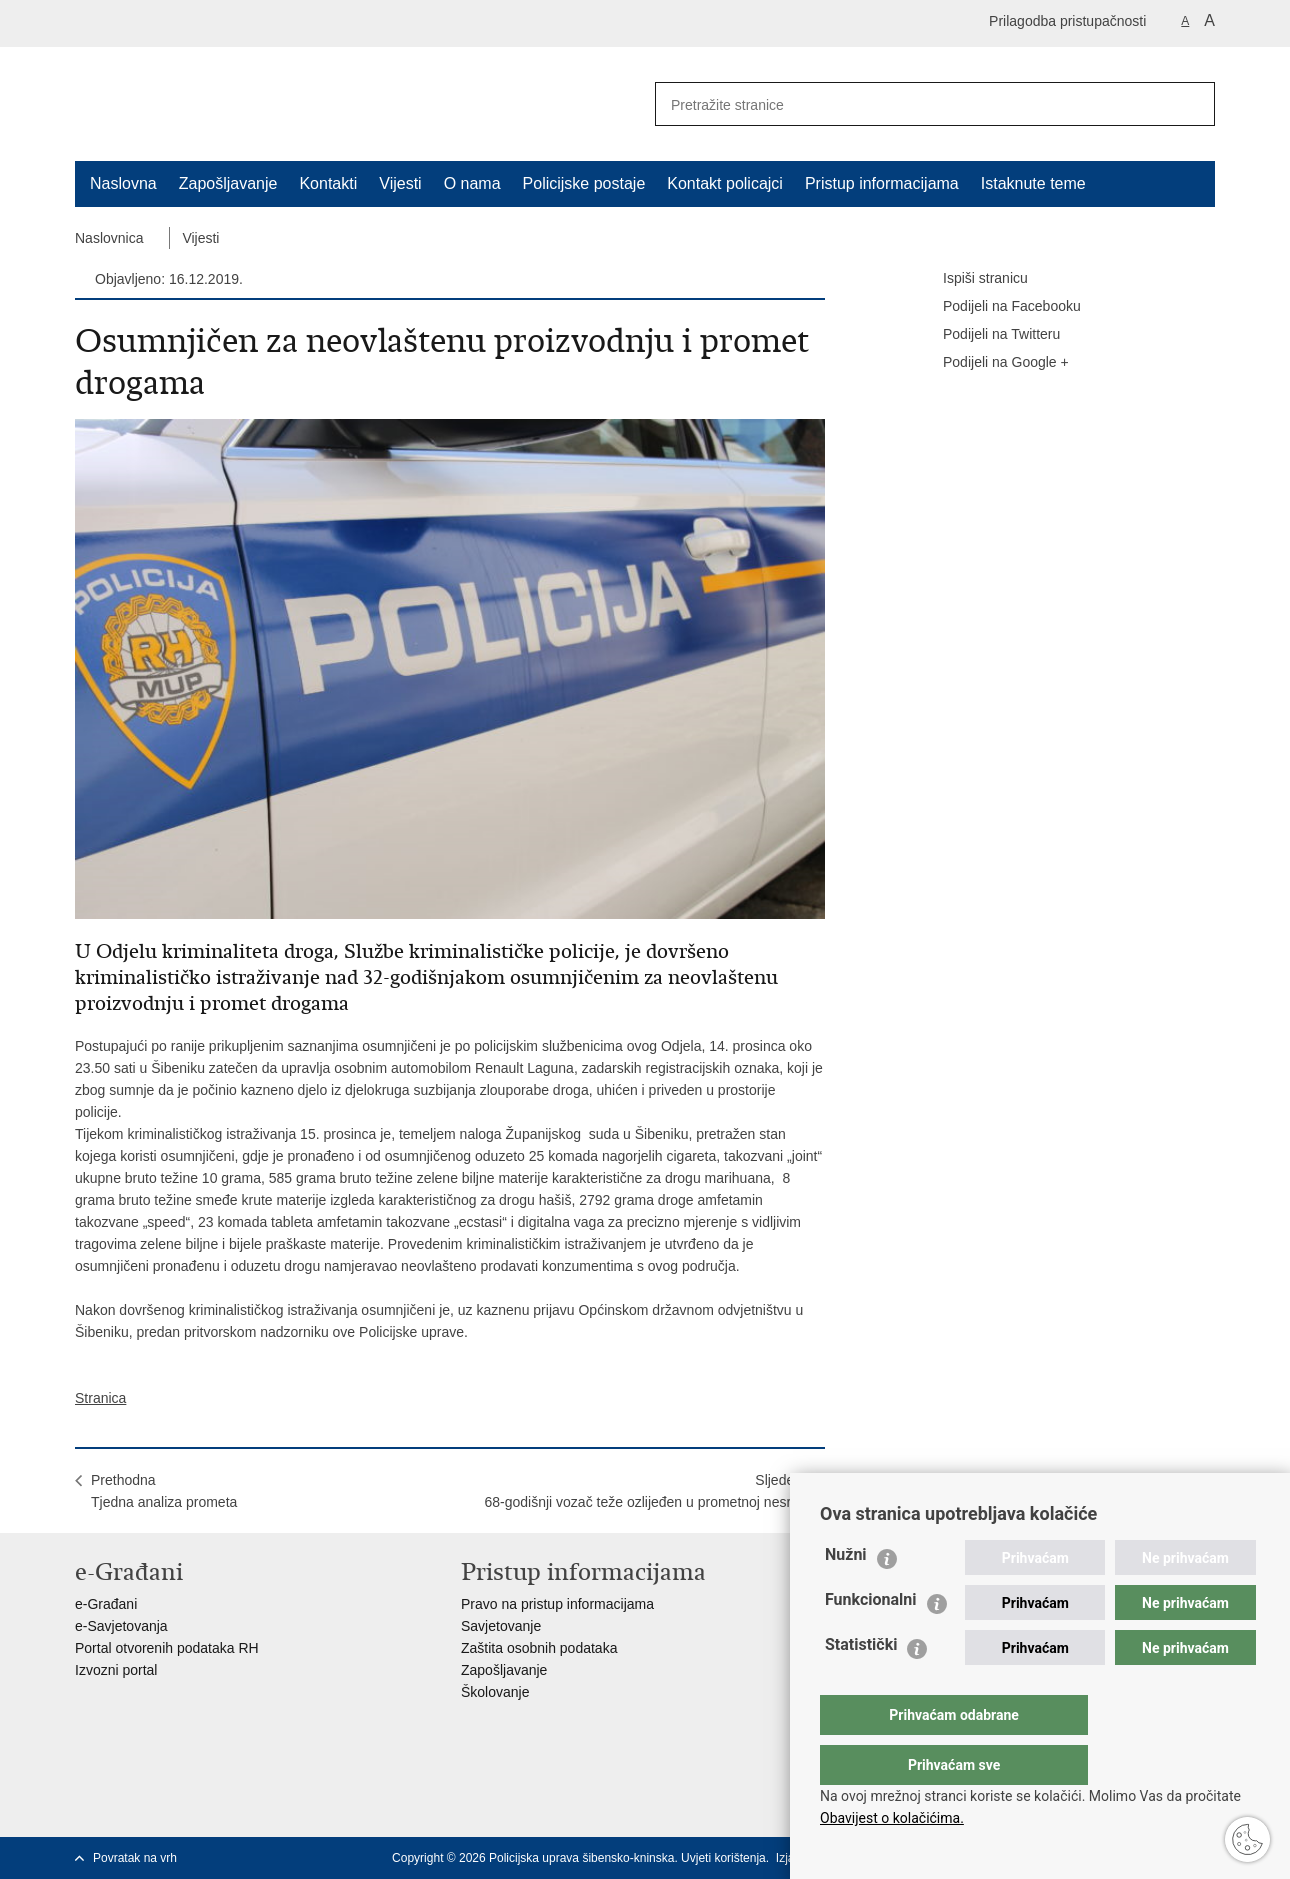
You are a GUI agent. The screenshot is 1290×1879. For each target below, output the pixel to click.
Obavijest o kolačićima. (892, 1818)
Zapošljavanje (228, 183)
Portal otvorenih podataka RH (167, 1648)
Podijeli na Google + (992, 363)
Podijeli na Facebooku (998, 307)
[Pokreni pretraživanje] (1192, 104)
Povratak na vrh (135, 1858)
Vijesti (400, 183)
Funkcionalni (871, 1639)
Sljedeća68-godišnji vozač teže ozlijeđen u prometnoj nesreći (646, 1491)
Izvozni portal (116, 1670)
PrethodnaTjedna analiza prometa (164, 1491)
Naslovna (123, 183)
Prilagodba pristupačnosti (1067, 21)
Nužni (846, 1594)
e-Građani (106, 1604)
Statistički (861, 1684)
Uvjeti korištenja (723, 1858)
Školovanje (495, 1692)
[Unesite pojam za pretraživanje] (906, 104)
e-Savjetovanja (121, 1626)
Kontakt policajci (725, 183)
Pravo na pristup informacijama (557, 1604)
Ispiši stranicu (971, 279)
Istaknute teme (1033, 183)
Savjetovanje (501, 1626)
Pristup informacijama (882, 183)
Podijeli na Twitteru (987, 335)
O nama (472, 183)
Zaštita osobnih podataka (539, 1648)
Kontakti (328, 183)
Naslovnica (109, 238)
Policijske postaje (584, 183)
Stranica (100, 1398)
